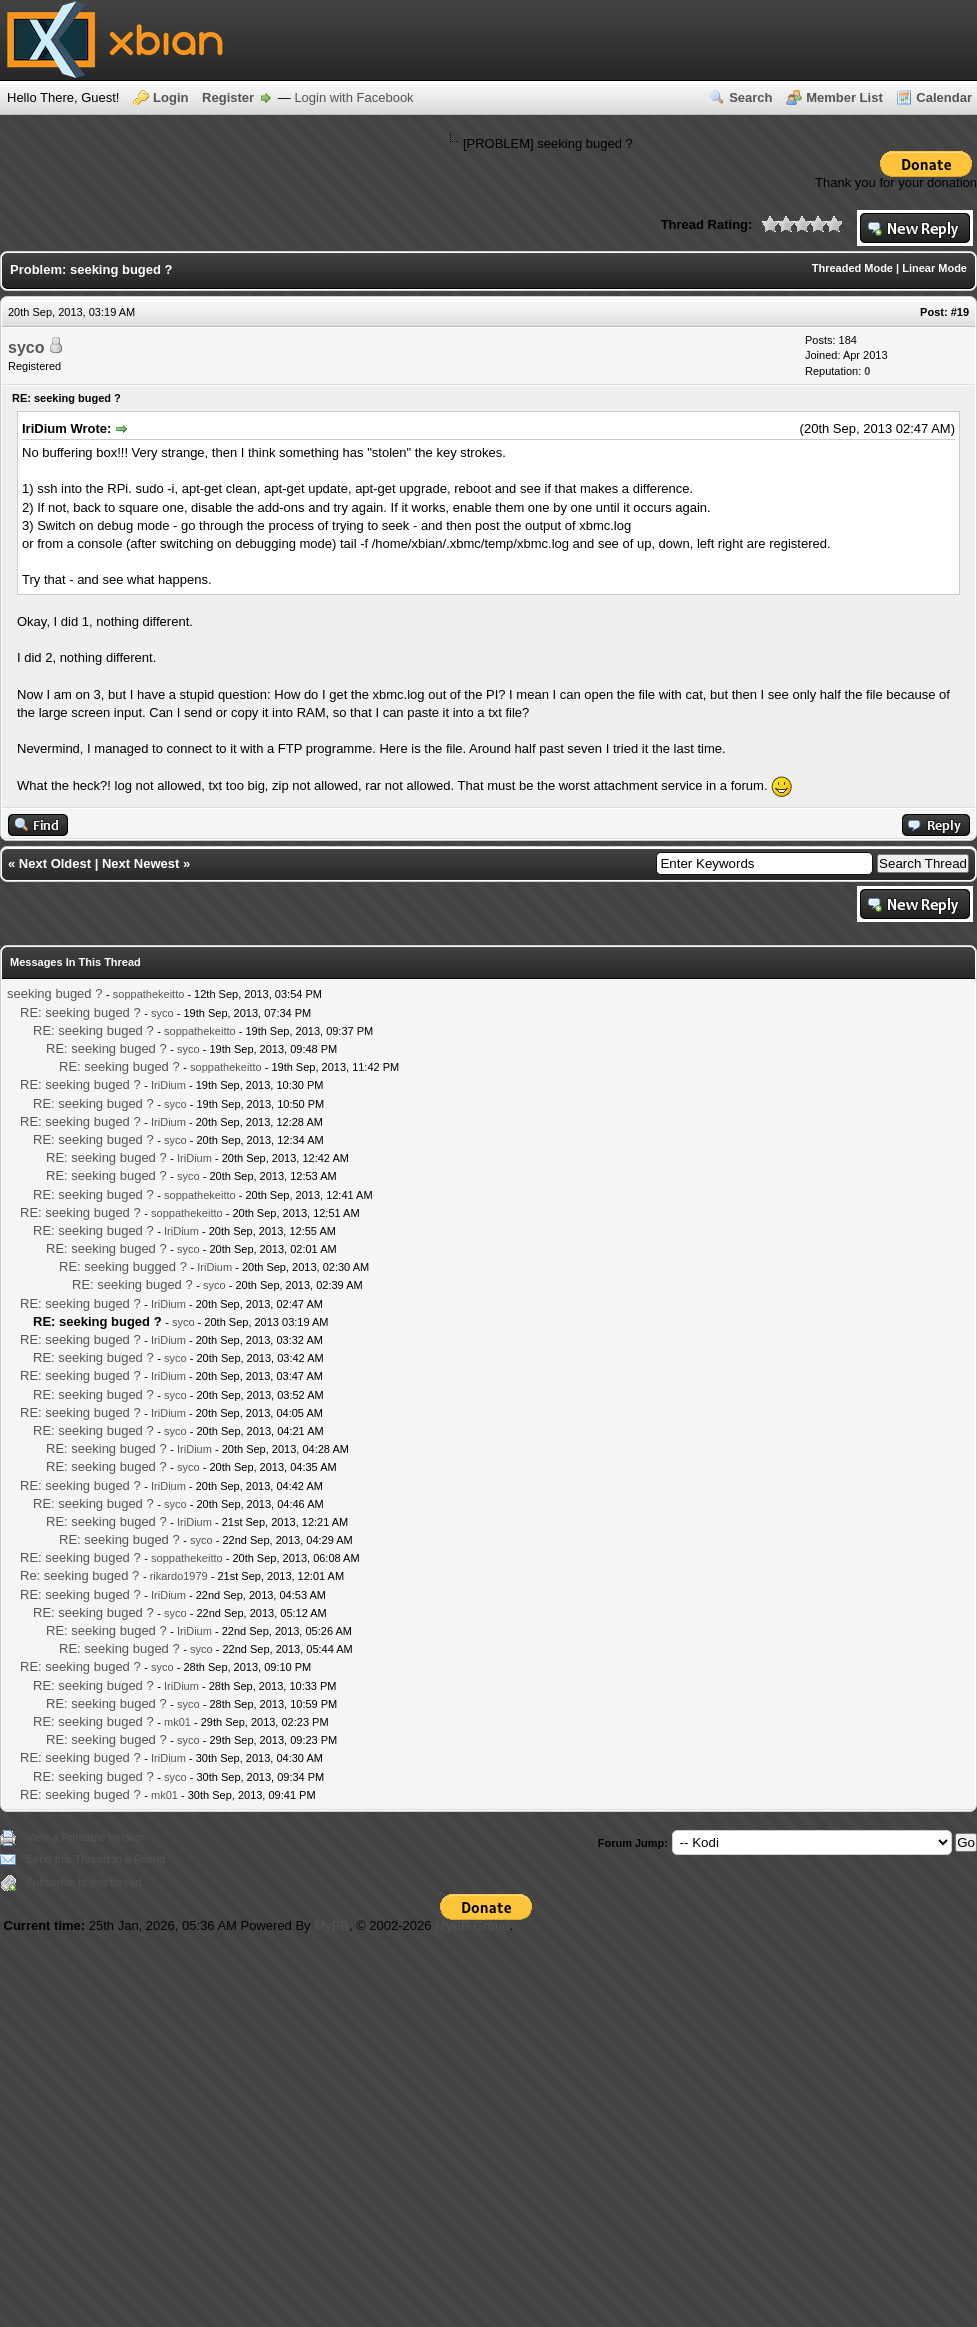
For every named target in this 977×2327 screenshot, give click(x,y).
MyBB (331, 1925)
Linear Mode (934, 268)
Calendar (944, 97)
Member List (844, 97)
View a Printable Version (85, 1837)
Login (170, 97)
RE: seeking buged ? (80, 1012)
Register (228, 97)
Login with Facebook (353, 97)
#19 (960, 312)
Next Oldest (55, 863)
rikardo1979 (179, 1576)
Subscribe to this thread (84, 1882)
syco (26, 347)
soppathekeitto (149, 994)
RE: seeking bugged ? (123, 1266)
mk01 (177, 1722)
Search (750, 97)
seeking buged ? (54, 993)
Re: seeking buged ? (79, 1575)
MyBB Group (472, 1925)
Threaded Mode (852, 268)
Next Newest (140, 863)
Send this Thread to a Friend (95, 1859)
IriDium (168, 1085)
